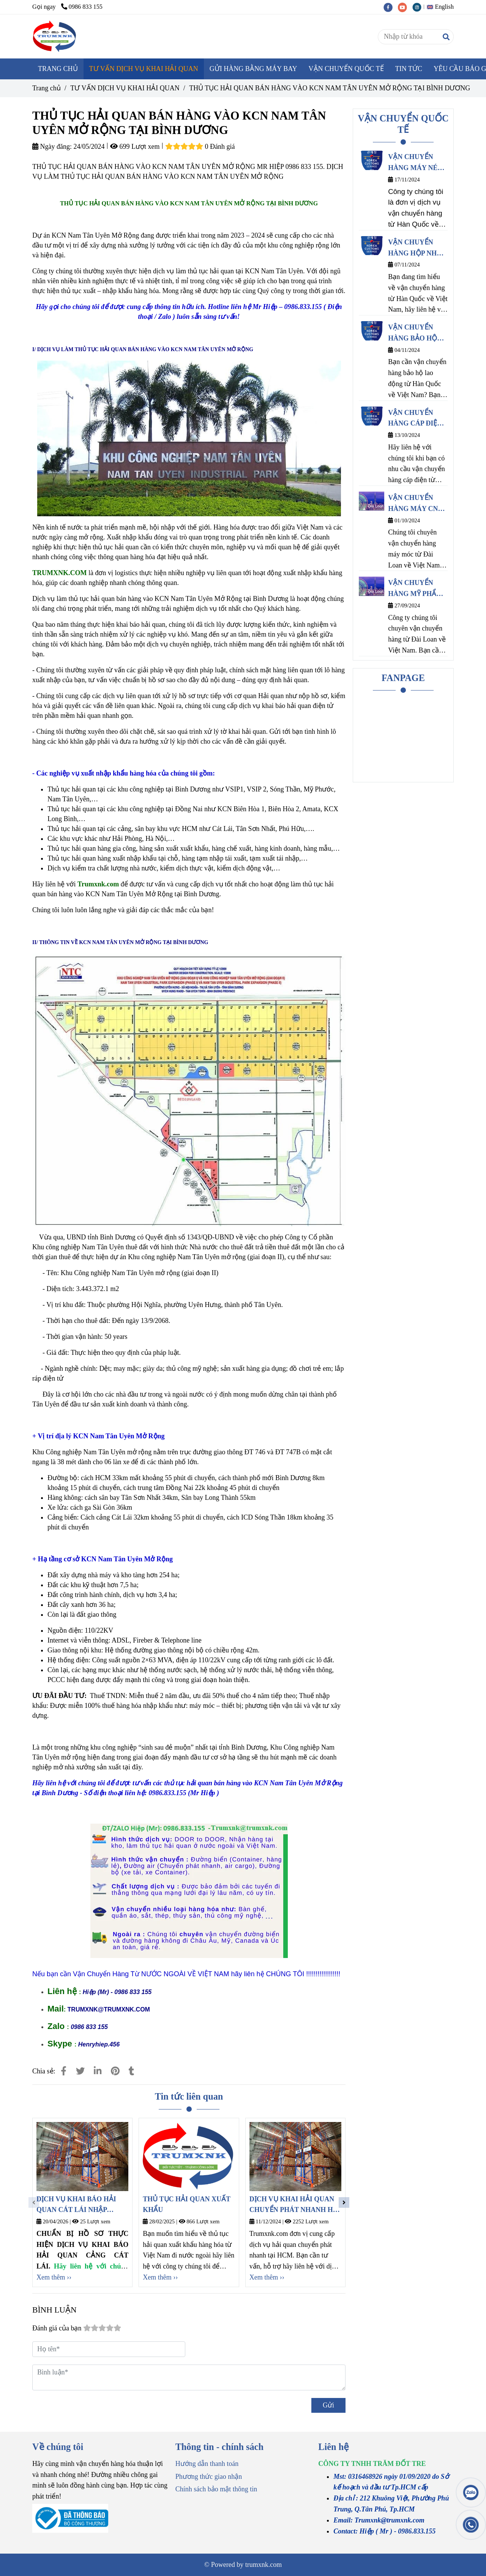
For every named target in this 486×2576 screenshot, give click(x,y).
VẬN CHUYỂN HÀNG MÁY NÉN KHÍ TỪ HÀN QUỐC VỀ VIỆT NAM (415, 163)
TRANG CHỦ (58, 69)
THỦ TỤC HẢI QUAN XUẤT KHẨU (186, 2204)
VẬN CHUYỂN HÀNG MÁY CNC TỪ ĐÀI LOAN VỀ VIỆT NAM (416, 504)
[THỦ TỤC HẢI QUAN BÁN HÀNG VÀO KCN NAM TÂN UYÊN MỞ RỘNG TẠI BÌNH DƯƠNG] (54, 36)
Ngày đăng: (52, 146)
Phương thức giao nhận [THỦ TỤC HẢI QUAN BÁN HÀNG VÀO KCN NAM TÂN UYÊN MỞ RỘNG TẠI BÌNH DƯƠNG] (208, 2476)
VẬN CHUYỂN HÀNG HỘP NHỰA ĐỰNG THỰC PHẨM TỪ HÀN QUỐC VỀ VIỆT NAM (417, 248)
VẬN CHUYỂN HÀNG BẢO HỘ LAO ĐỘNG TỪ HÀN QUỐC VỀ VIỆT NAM (412, 333)
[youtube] (405, 6)
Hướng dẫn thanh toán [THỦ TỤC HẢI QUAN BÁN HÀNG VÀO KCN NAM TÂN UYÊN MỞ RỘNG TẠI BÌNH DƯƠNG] (206, 2463)
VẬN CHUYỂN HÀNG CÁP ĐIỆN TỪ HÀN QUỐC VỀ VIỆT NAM (417, 419)
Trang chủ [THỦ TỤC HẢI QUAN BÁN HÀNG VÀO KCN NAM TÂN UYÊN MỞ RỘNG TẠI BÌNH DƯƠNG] (46, 88)
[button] (442, 7)
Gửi (328, 2405)
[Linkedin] (97, 2071)
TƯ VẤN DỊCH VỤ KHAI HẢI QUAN (143, 69)
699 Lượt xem (135, 146)
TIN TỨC (408, 69)
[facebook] (390, 6)
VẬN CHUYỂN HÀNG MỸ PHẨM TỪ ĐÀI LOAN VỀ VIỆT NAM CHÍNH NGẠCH (417, 589)
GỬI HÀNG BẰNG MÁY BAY (253, 69)
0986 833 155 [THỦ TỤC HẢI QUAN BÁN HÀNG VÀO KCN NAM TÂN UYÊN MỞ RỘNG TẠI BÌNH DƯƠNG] (82, 6)
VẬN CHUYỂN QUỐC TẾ (346, 69)
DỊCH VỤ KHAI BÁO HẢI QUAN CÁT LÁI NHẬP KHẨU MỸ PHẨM (76, 2205)
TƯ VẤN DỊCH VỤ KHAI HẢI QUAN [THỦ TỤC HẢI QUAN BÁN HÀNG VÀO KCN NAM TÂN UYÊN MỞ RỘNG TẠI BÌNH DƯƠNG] (124, 88)
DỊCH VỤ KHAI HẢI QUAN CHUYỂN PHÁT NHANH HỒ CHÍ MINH (293, 2205)
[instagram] (418, 6)
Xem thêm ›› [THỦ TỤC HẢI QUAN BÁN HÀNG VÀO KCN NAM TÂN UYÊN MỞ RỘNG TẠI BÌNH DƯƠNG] (53, 2277)
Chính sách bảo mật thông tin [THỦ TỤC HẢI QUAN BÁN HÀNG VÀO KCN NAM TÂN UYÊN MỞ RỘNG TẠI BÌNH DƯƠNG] (216, 2489)
